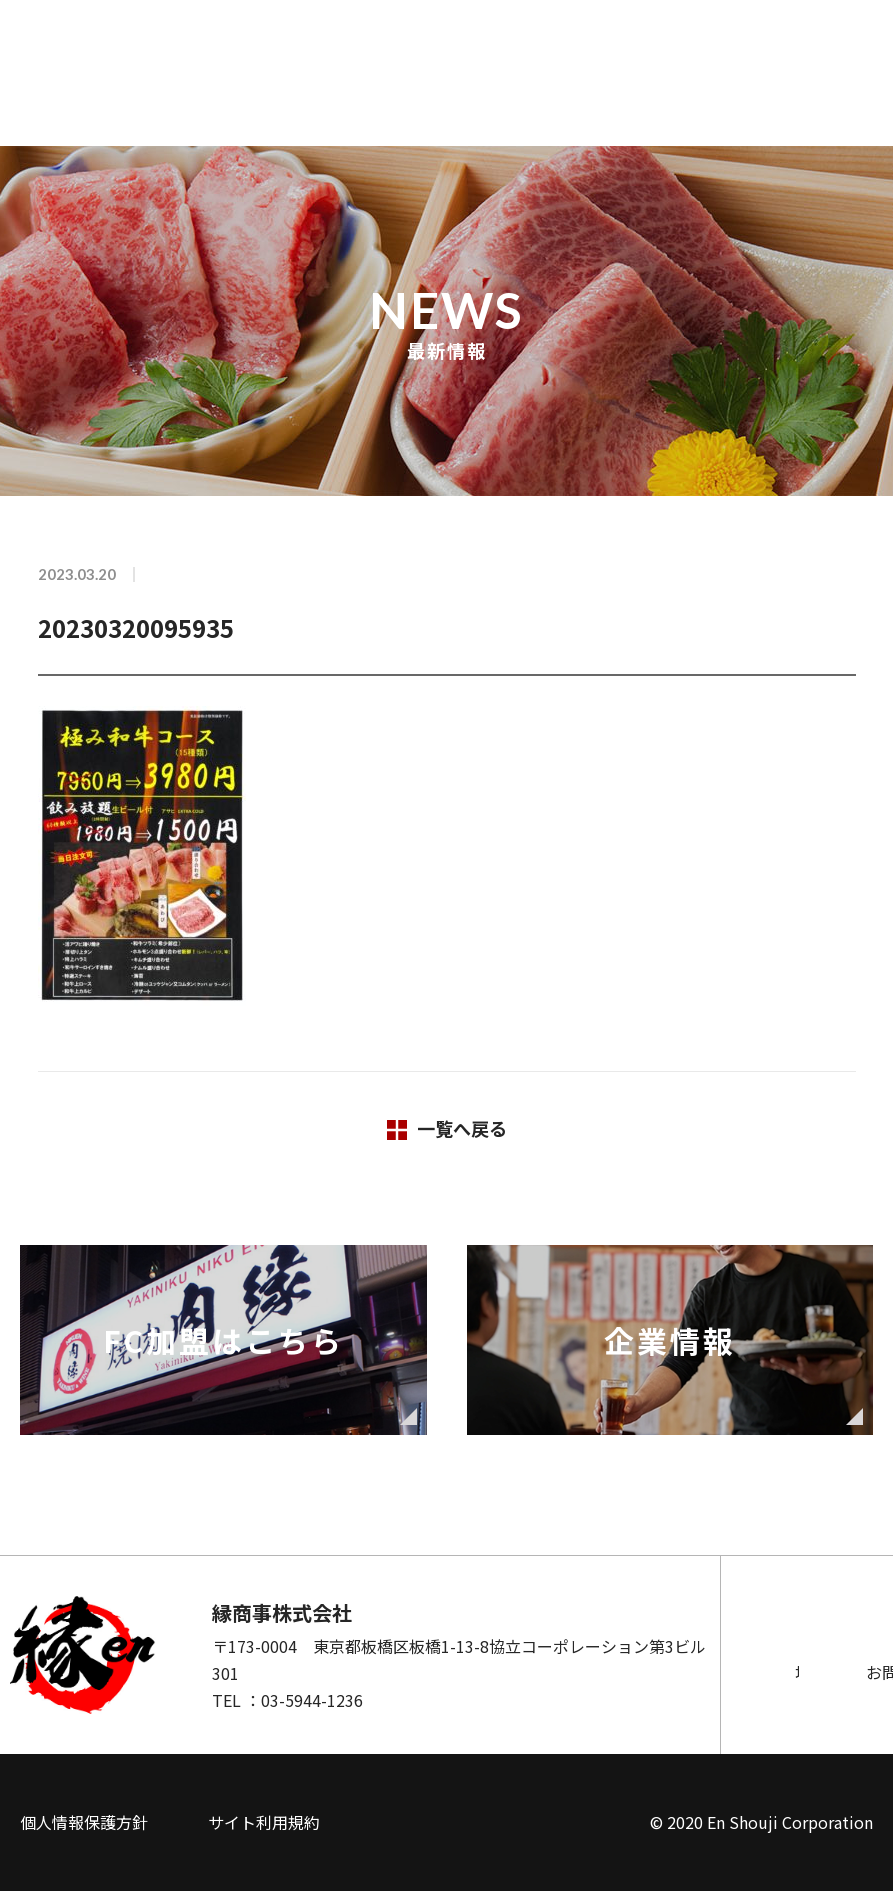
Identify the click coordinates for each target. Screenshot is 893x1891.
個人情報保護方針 (84, 1822)
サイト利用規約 (264, 1822)
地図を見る (548, 1672)
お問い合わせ (778, 1672)
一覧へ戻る (462, 1128)
